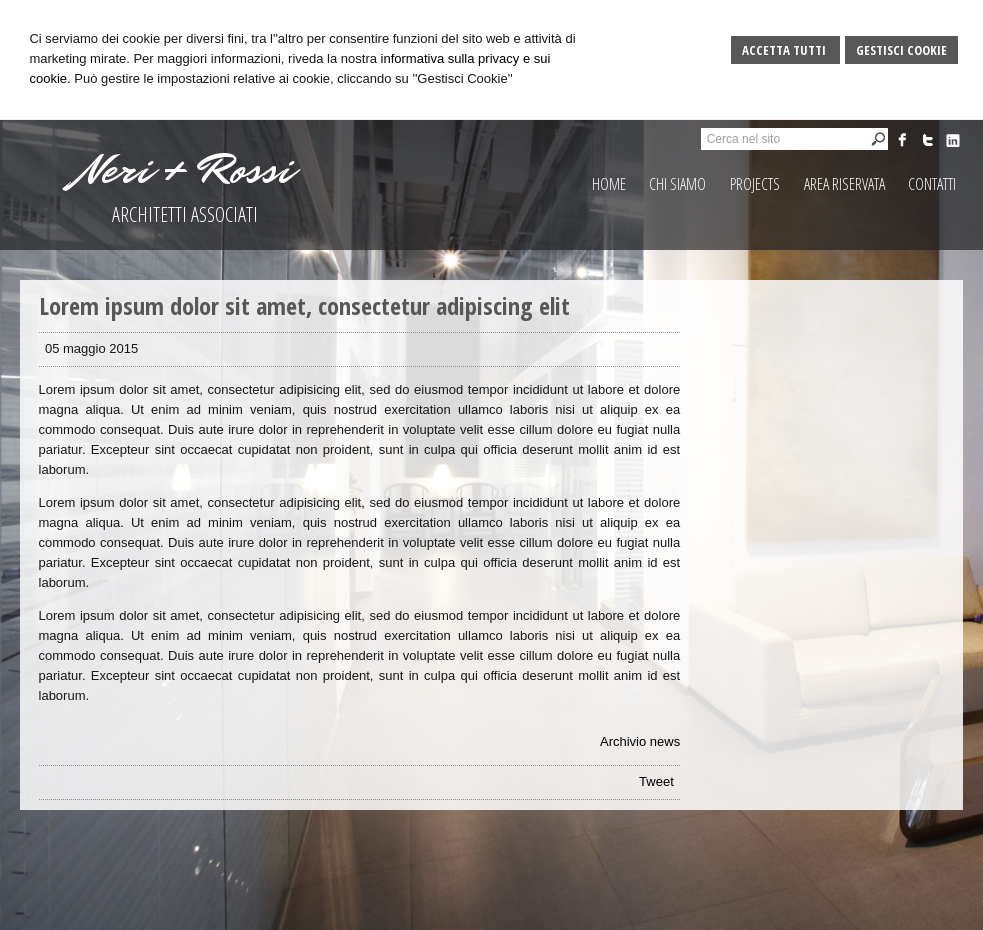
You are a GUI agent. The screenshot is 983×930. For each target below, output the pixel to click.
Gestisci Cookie (901, 50)
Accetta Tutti (785, 50)
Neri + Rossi (185, 170)
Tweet (656, 781)
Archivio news (640, 741)
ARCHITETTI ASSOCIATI (185, 214)
